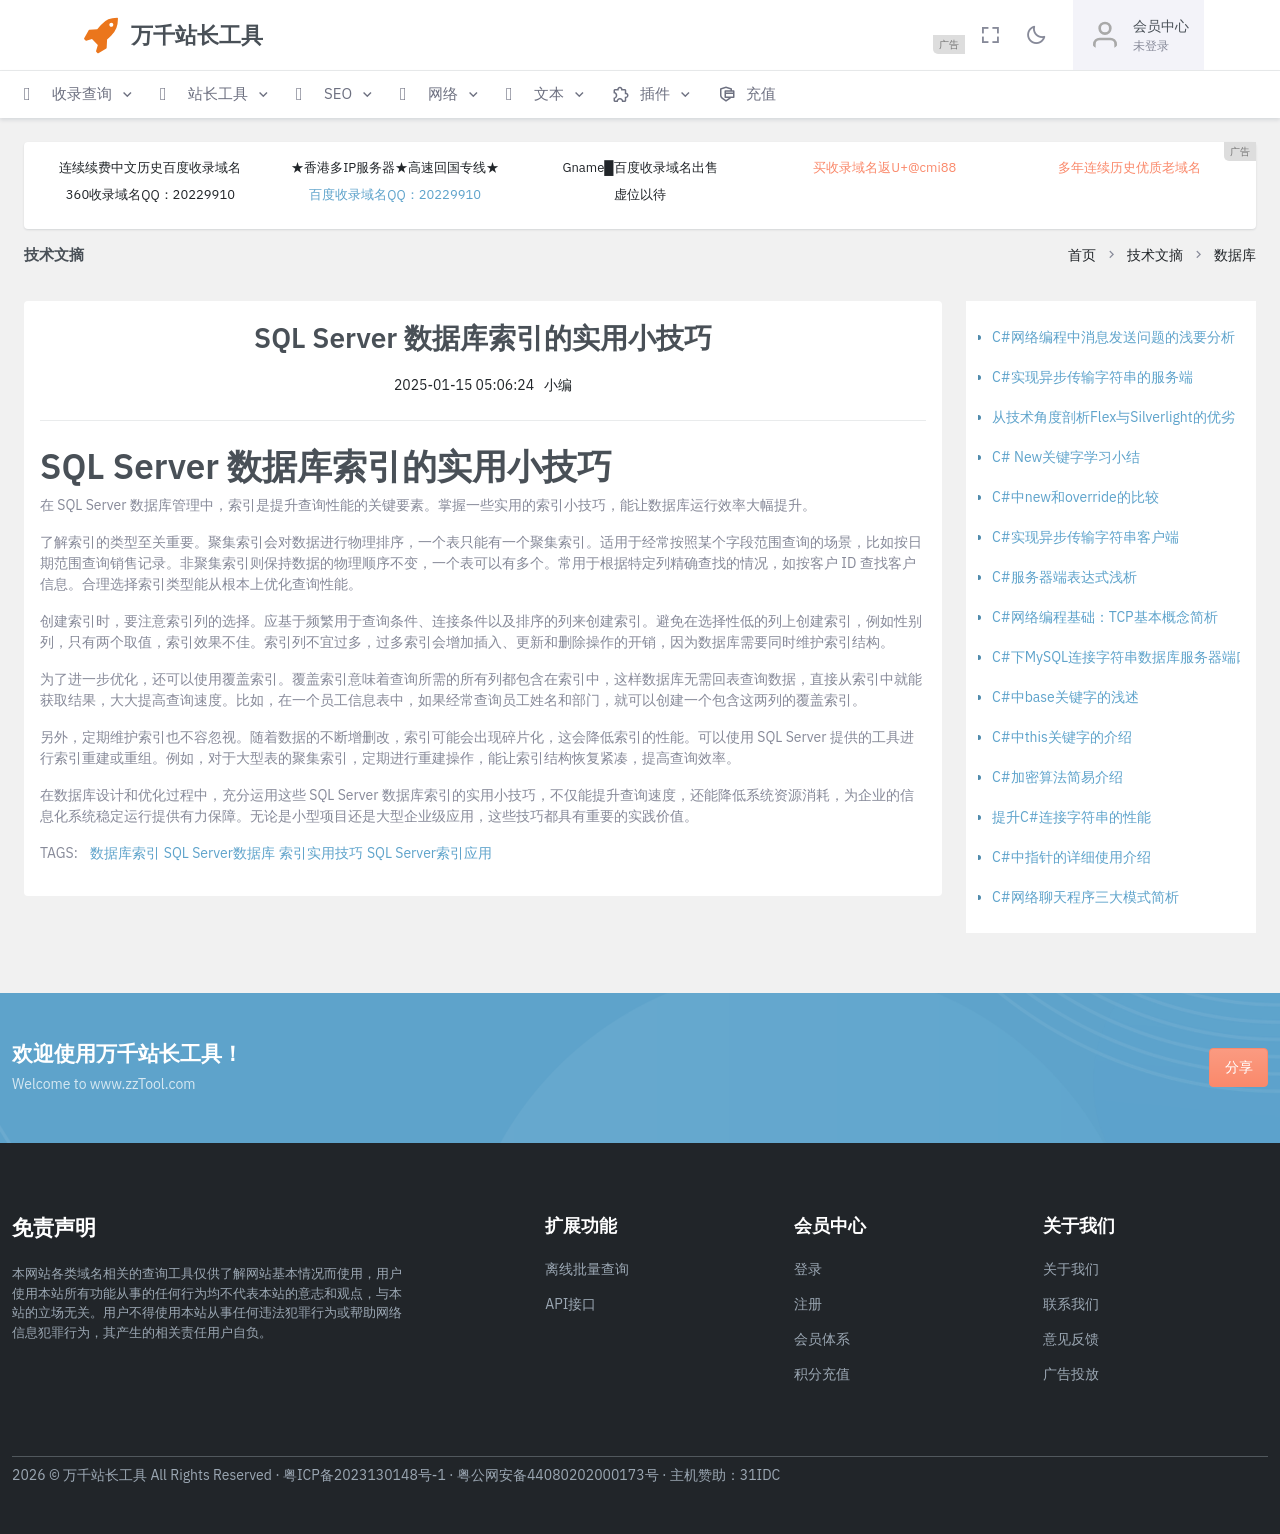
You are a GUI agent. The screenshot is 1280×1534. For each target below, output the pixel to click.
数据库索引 (125, 853)
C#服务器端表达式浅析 (1064, 577)
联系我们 (1071, 1304)
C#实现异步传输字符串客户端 (1085, 537)
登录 (808, 1269)
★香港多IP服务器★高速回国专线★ (395, 167)
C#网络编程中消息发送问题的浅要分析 (1113, 337)
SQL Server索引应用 (429, 853)
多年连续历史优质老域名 (1129, 167)
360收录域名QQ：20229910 (150, 194)
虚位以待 (640, 194)
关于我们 (1071, 1269)
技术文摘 (1155, 255)
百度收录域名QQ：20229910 (395, 194)
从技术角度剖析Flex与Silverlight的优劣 (1113, 417)
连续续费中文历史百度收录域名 (150, 167)
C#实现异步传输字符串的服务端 (1092, 377)
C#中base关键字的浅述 (1065, 697)
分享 (1239, 1067)
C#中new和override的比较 (1075, 497)
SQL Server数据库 (219, 853)
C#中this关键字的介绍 (1062, 737)
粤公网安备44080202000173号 (558, 1475)
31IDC (760, 1475)
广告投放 (1071, 1374)
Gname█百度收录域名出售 (639, 167)
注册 (808, 1304)
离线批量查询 (587, 1269)
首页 (1082, 255)
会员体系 (822, 1339)
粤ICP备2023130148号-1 (364, 1475)
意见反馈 (1071, 1339)
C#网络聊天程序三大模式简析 (1085, 897)
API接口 (570, 1304)
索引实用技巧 (321, 853)
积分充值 (822, 1374)
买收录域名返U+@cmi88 (884, 167)
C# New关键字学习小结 (1066, 457)
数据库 (1235, 255)
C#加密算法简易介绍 (1057, 777)
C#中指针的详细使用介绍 (1071, 857)
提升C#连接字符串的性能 (1071, 817)
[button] (80, 94)
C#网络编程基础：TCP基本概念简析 (1105, 617)
